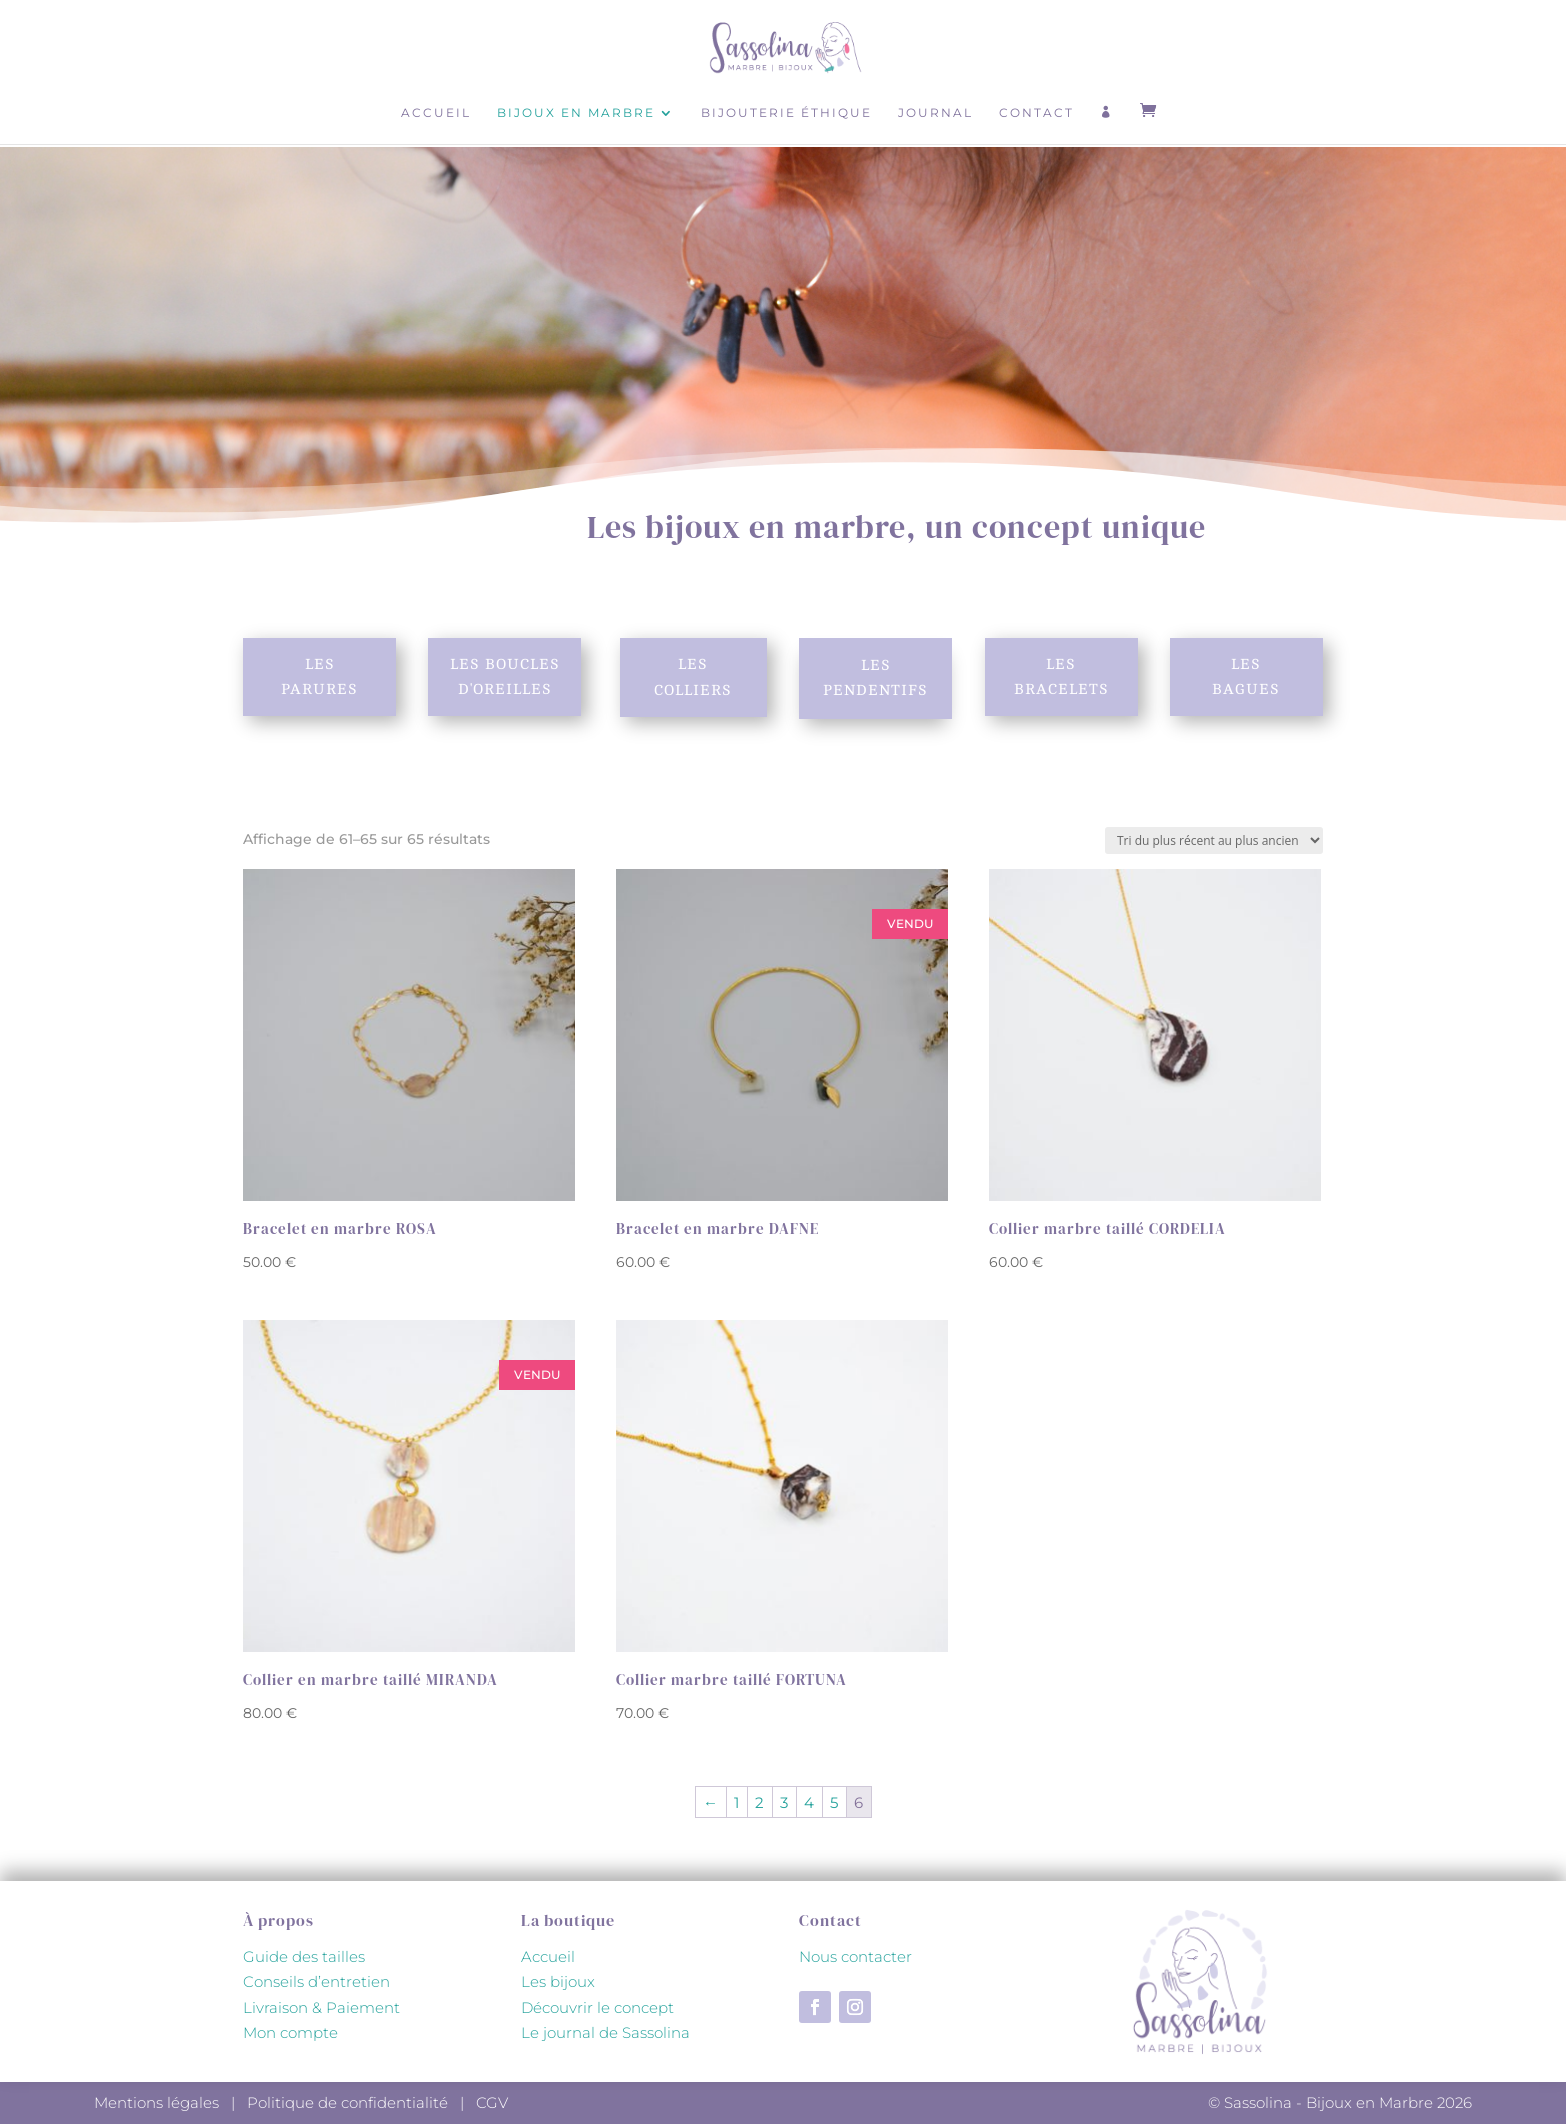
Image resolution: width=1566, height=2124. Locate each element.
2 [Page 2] (759, 1802)
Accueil (436, 113)
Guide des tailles (304, 1956)
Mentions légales (156, 2102)
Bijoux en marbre (576, 113)
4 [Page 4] (809, 1802)
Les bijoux (558, 1981)
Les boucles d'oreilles (505, 676)
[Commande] (1214, 840)
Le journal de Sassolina (605, 2032)
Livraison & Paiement (321, 2007)
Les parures (319, 676)
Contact (1036, 113)
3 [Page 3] (784, 1802)
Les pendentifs (875, 678)
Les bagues (1246, 676)
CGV (492, 2102)
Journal (935, 113)
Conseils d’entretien (316, 1981)
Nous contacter (855, 1956)
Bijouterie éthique (786, 113)
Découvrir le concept (597, 2007)
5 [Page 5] (834, 1802)
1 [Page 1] (736, 1802)
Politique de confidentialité (347, 2102)
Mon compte (290, 2032)
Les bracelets (1061, 676)
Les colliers (693, 677)
